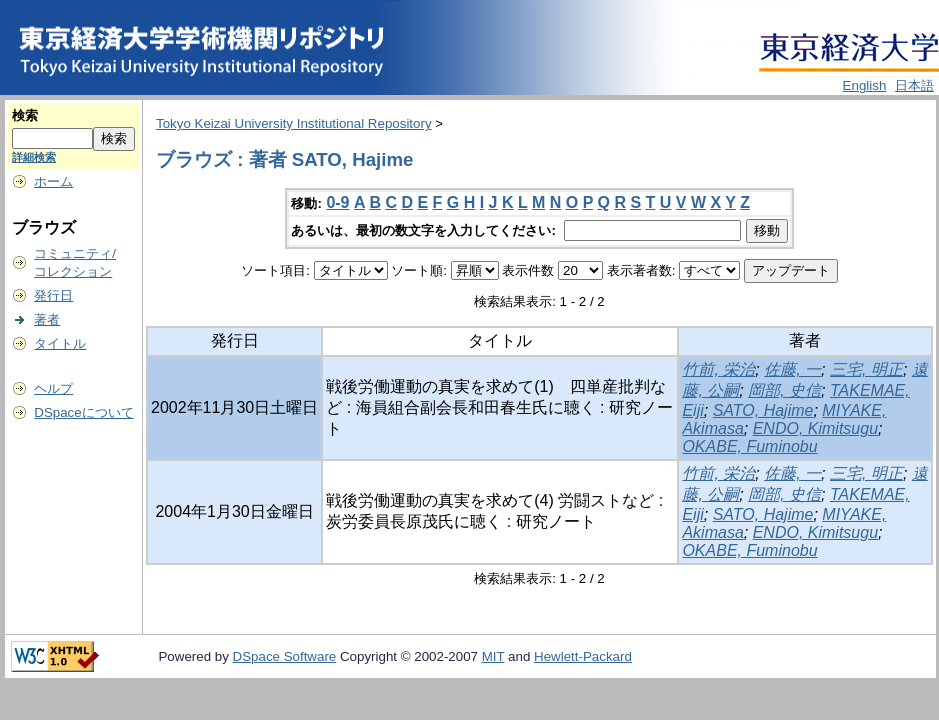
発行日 (53, 295)
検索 (25, 115)
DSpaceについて (83, 412)
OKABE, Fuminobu (749, 446)
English (865, 85)
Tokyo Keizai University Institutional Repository (294, 123)
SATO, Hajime (763, 410)
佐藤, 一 (792, 369)
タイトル (60, 343)
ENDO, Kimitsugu (815, 428)
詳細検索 (34, 157)
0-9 (337, 202)
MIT (493, 656)
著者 (47, 319)
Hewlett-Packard (583, 656)
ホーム (53, 181)
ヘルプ (53, 388)
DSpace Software (285, 656)
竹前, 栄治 (718, 369)
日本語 (914, 85)
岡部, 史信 (784, 390)
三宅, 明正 (866, 369)
